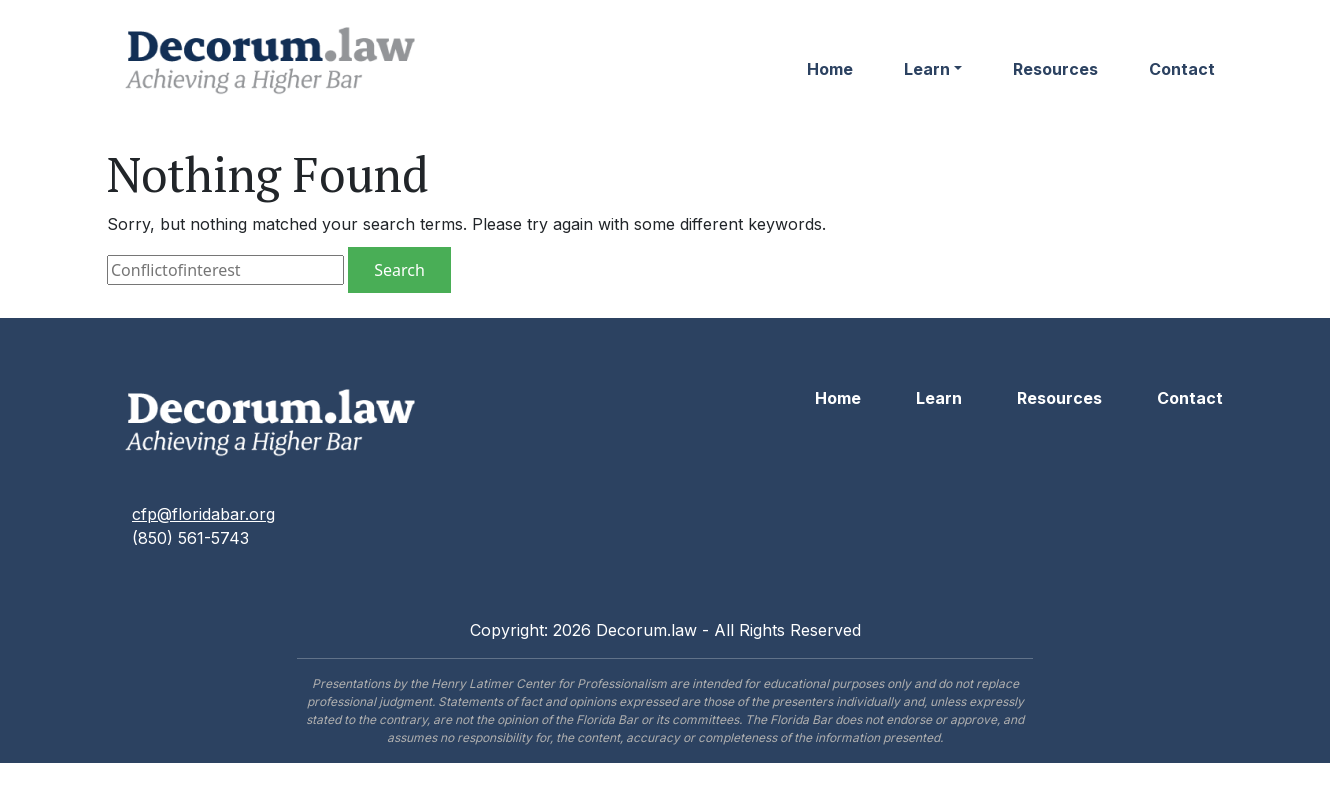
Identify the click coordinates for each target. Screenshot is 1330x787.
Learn (927, 69)
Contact (1182, 69)
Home (830, 69)
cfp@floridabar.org (203, 514)
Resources (1055, 69)
